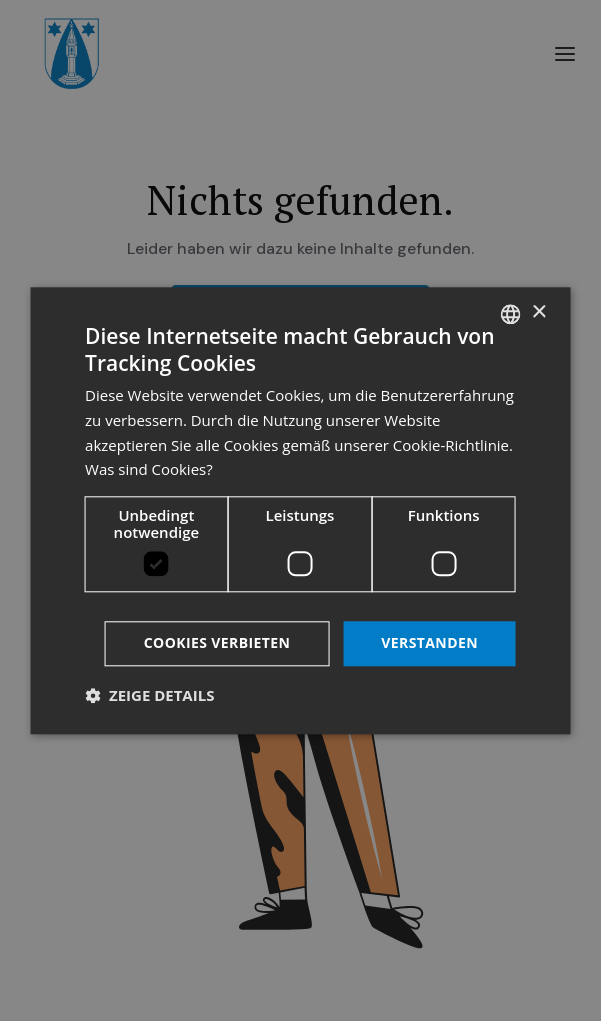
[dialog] (300, 510)
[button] (149, 695)
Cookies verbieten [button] (217, 642)
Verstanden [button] (429, 642)
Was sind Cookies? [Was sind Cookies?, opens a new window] (149, 470)
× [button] (538, 312)
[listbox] (511, 314)
